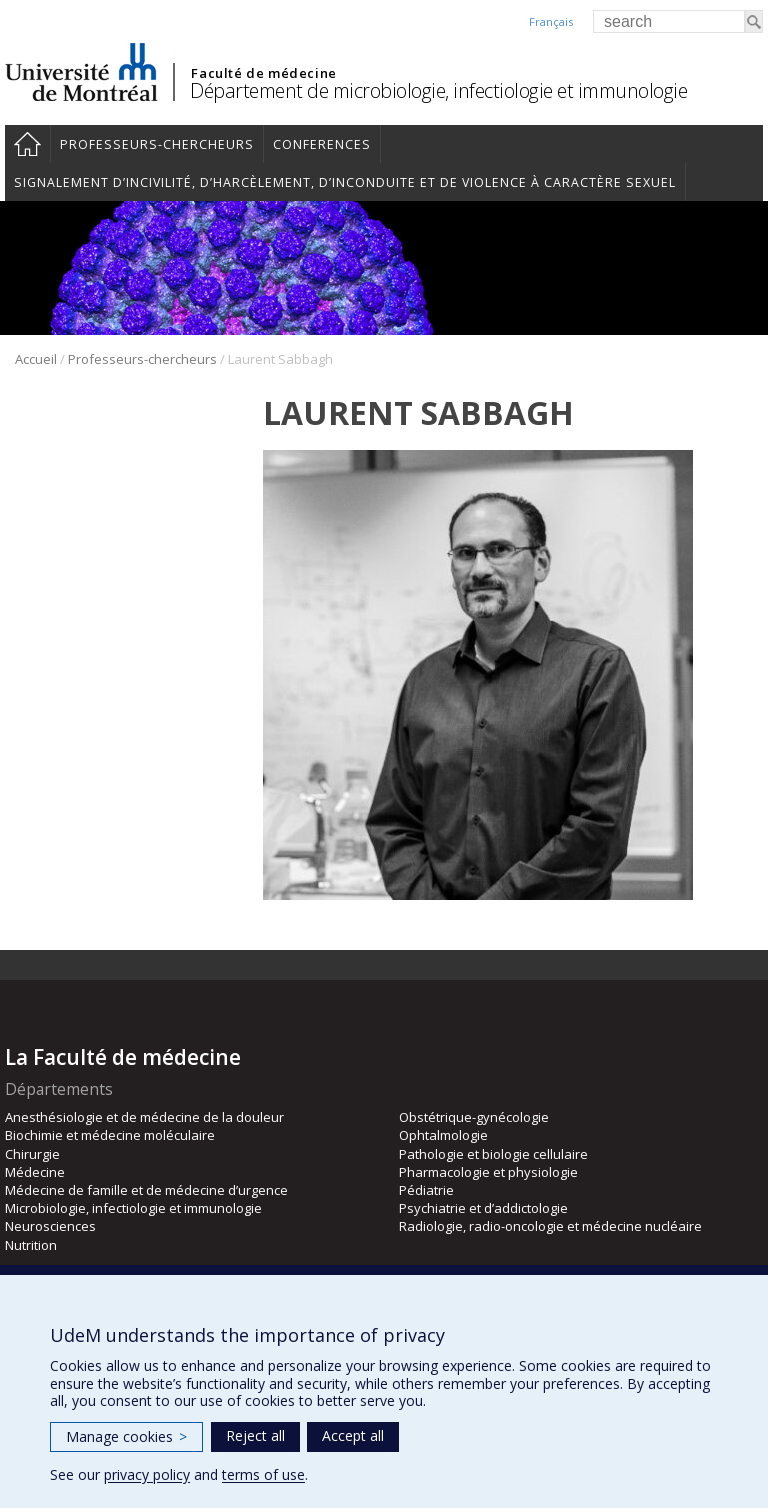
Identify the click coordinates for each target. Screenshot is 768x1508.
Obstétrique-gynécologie (474, 1117)
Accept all (353, 1435)
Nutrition (31, 1245)
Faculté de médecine (263, 73)
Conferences (322, 144)
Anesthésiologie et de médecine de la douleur (144, 1117)
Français (551, 21)
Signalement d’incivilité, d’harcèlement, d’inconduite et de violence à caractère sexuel (345, 182)
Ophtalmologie (443, 1135)
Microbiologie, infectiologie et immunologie (133, 1208)
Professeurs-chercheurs (157, 144)
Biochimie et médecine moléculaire (110, 1135)
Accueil (27, 144)
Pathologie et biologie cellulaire (493, 1154)
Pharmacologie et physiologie (488, 1172)
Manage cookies (126, 1436)
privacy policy (147, 1474)
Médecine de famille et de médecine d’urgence (146, 1190)
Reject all (255, 1435)
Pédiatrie (426, 1190)
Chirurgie (32, 1154)
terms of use (263, 1474)
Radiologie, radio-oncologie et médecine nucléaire (550, 1226)
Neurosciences (50, 1226)
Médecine (35, 1172)
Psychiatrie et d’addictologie (483, 1208)
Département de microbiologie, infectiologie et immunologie (438, 90)
